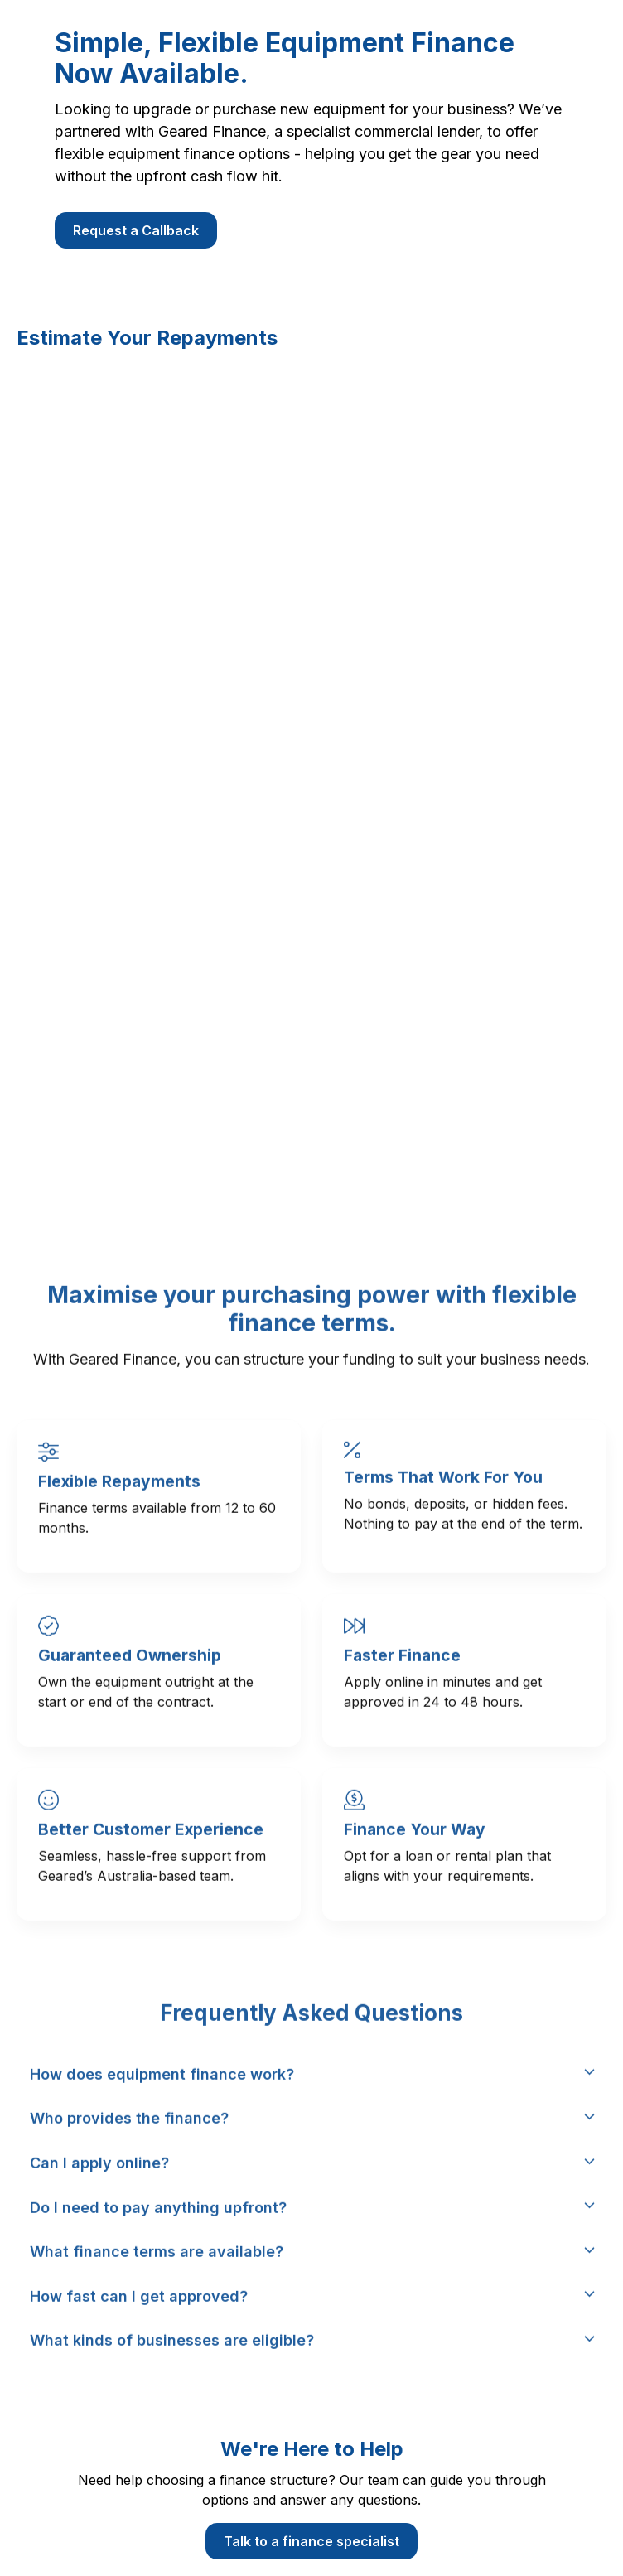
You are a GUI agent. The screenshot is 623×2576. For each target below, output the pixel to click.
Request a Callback (136, 230)
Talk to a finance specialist (311, 2541)
